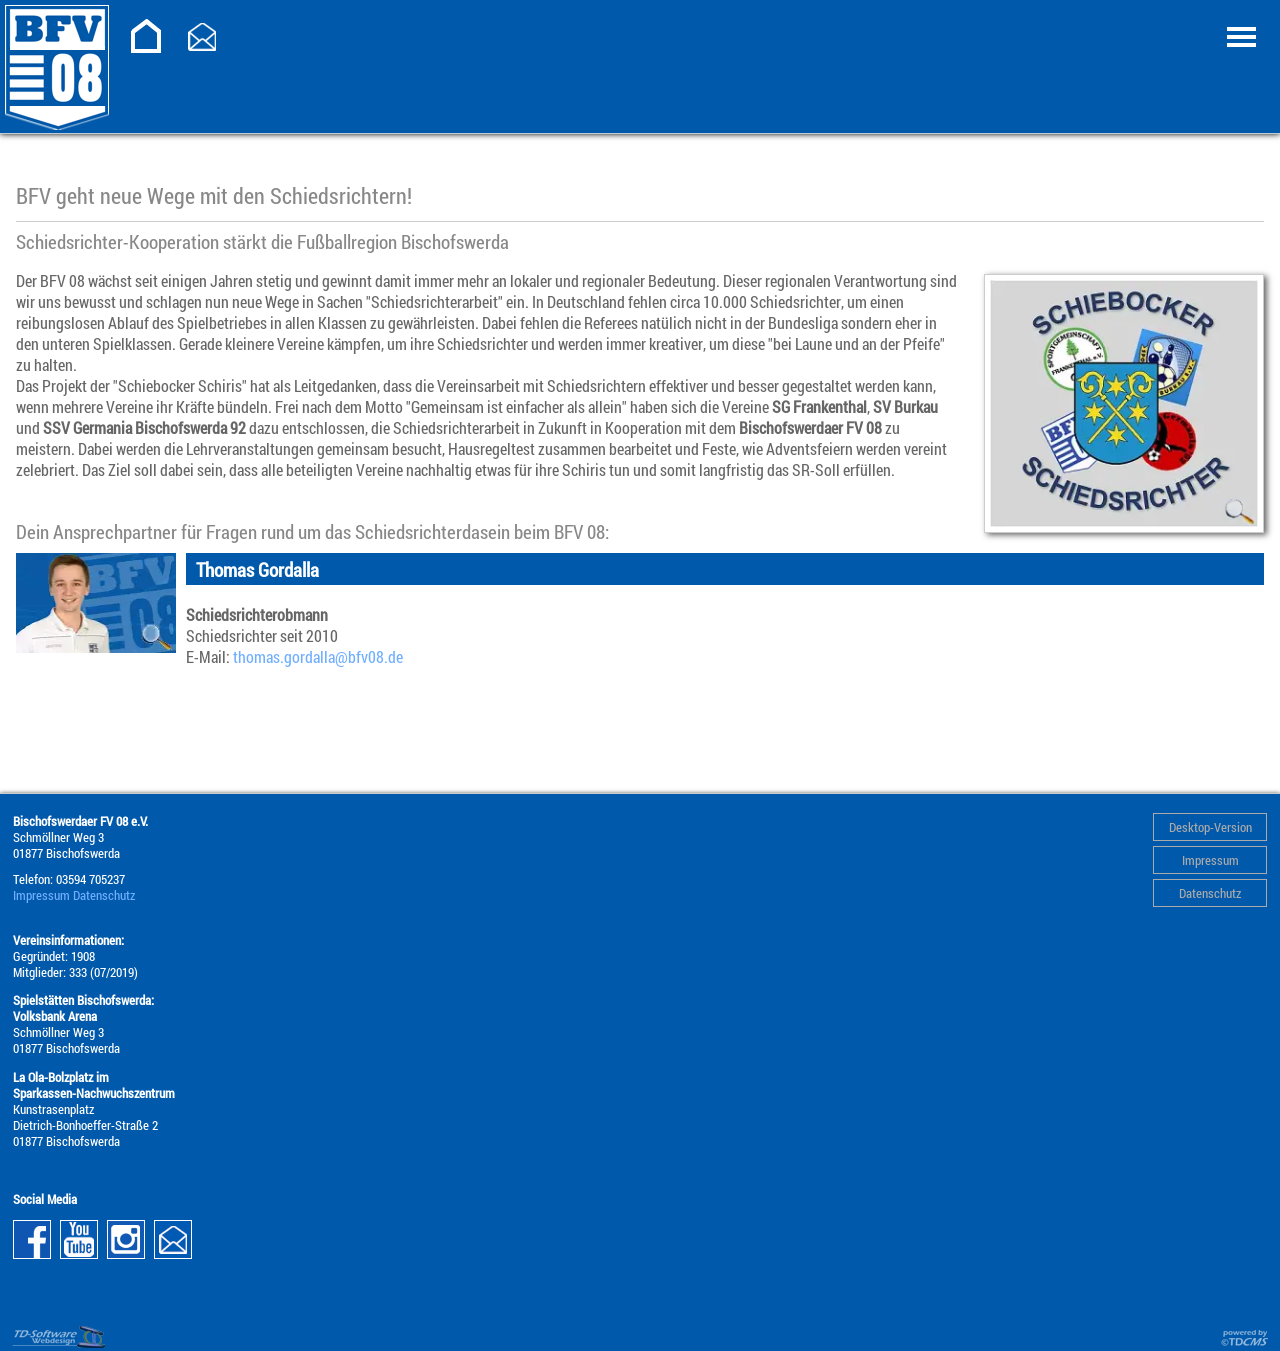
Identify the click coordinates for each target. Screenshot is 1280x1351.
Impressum (1210, 860)
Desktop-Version (1210, 827)
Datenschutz (1210, 893)
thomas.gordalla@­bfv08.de (318, 656)
